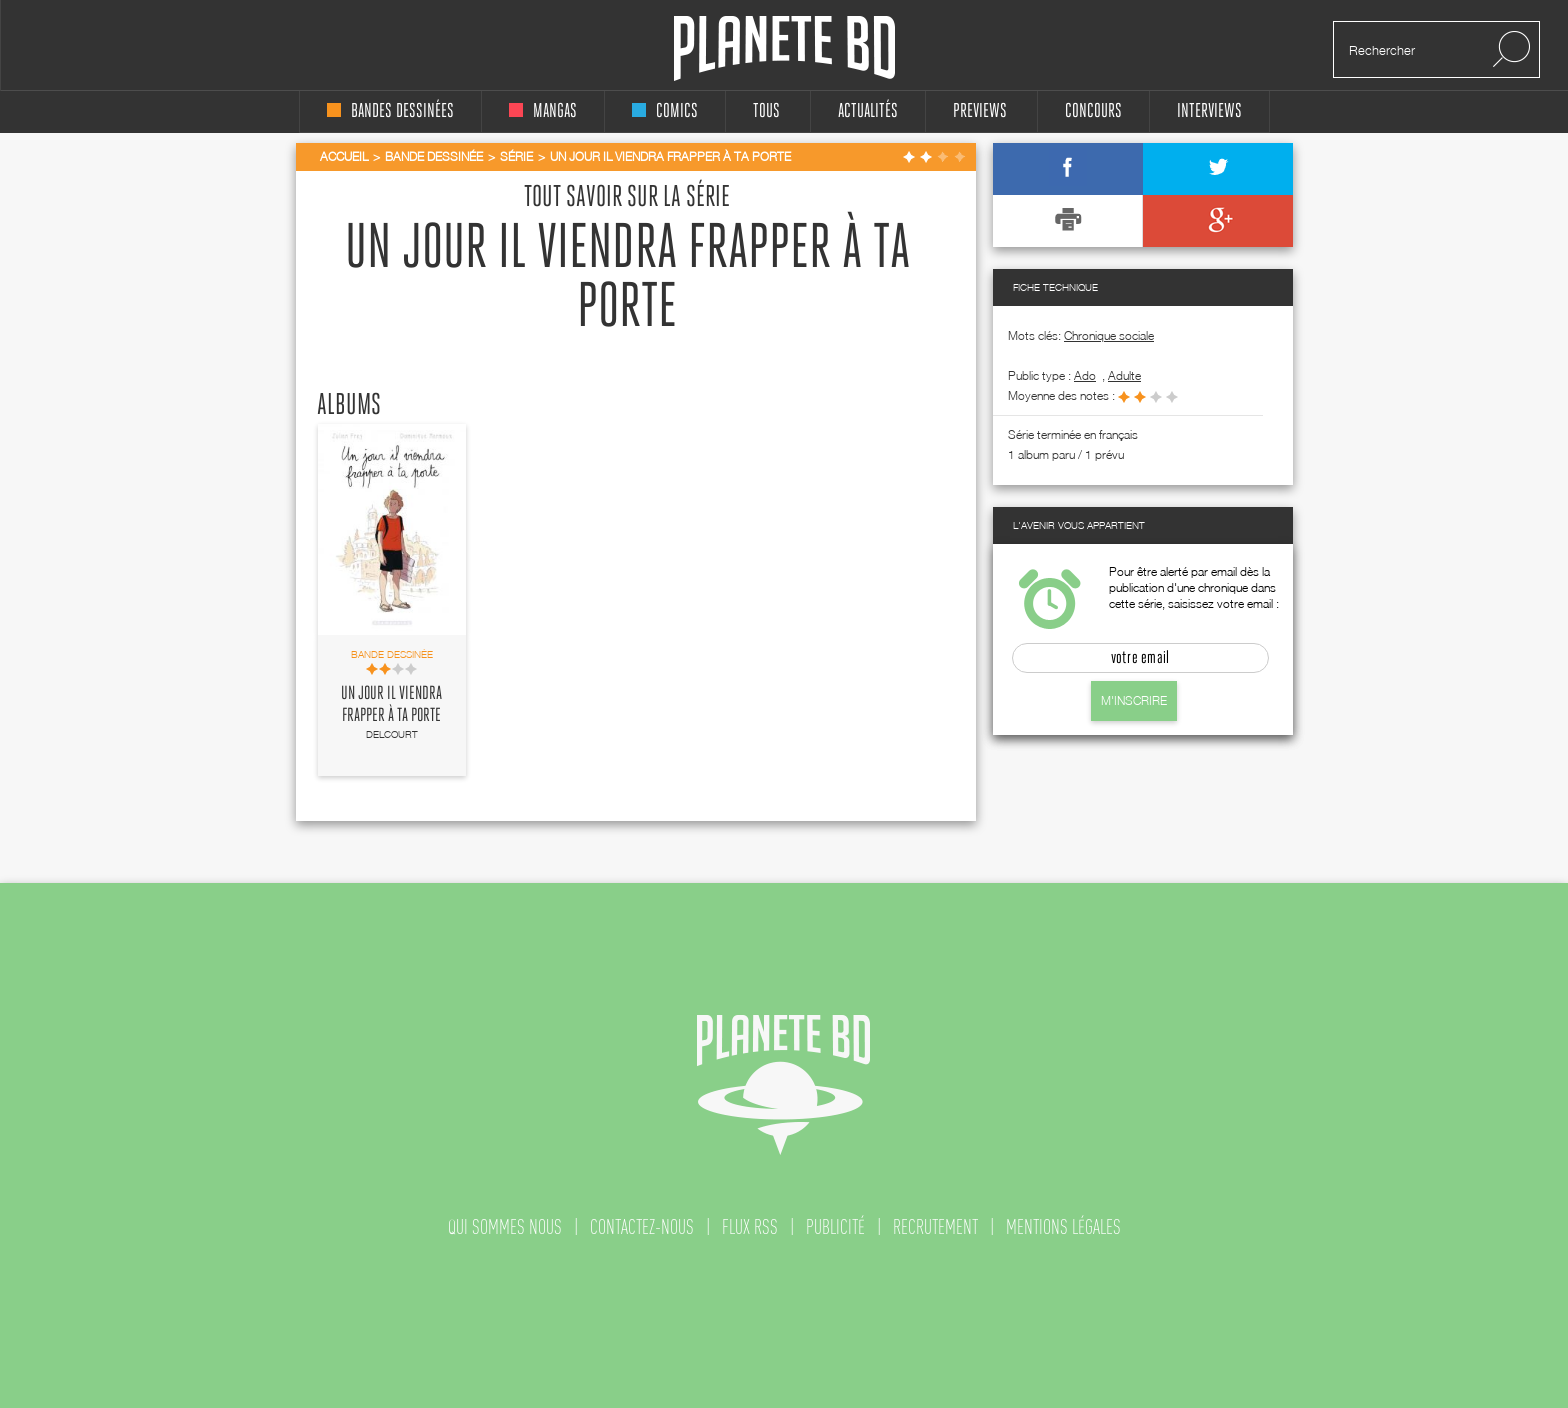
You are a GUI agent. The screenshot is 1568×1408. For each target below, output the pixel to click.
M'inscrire (1134, 700)
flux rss (750, 1227)
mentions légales (1063, 1227)
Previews (980, 111)
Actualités (868, 111)
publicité (835, 1227)
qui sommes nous (505, 1227)
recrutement (935, 1227)
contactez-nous (642, 1227)
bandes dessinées (390, 111)
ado (1085, 375)
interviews (1209, 111)
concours (1093, 111)
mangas (543, 111)
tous (766, 111)
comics (665, 111)
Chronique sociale (1109, 335)
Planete (784, 48)
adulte (1124, 375)
